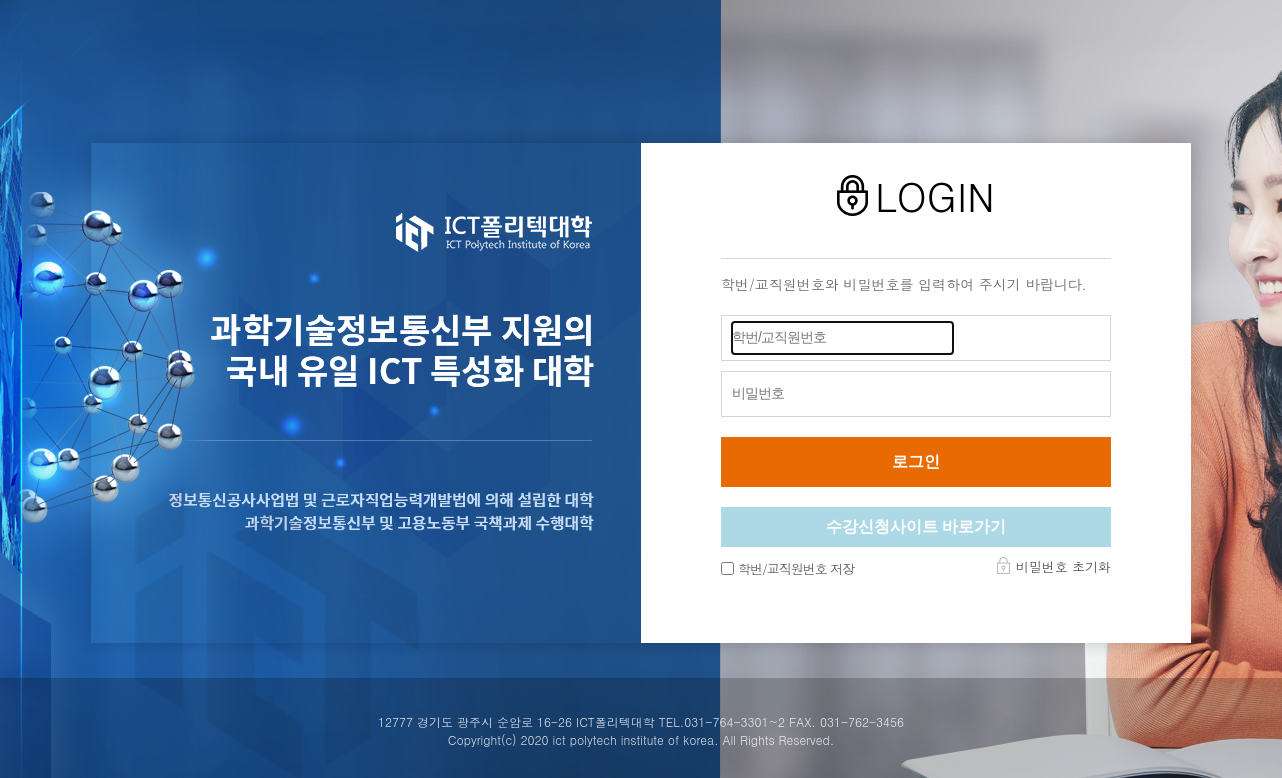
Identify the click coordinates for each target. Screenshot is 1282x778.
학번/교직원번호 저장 (796, 568)
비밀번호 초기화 (1063, 566)
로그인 (916, 461)
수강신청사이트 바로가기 (916, 526)
